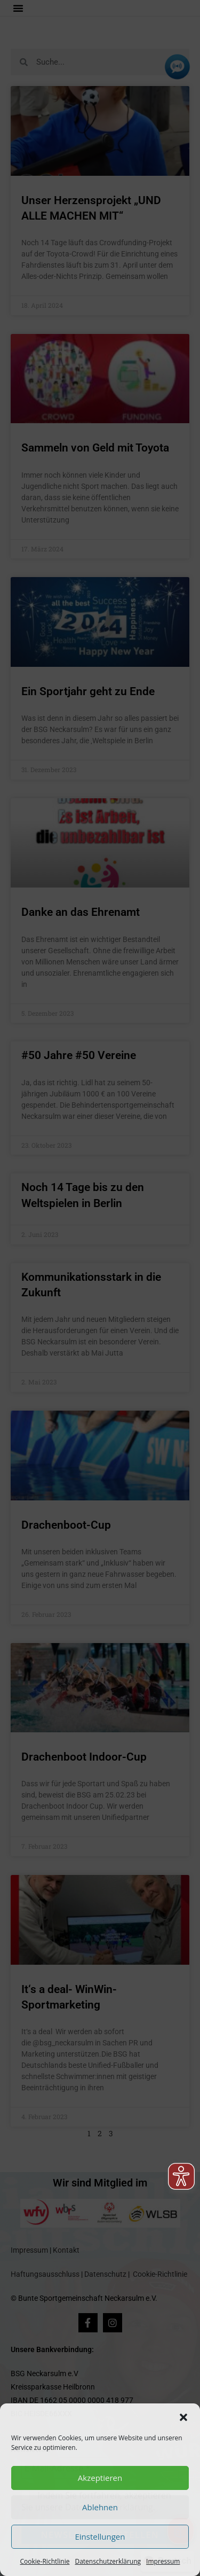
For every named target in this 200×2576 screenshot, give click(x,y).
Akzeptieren (100, 2477)
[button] (183, 2417)
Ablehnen (100, 2507)
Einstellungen (100, 2536)
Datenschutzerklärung (108, 2561)
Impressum (163, 2561)
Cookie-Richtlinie (45, 2561)
